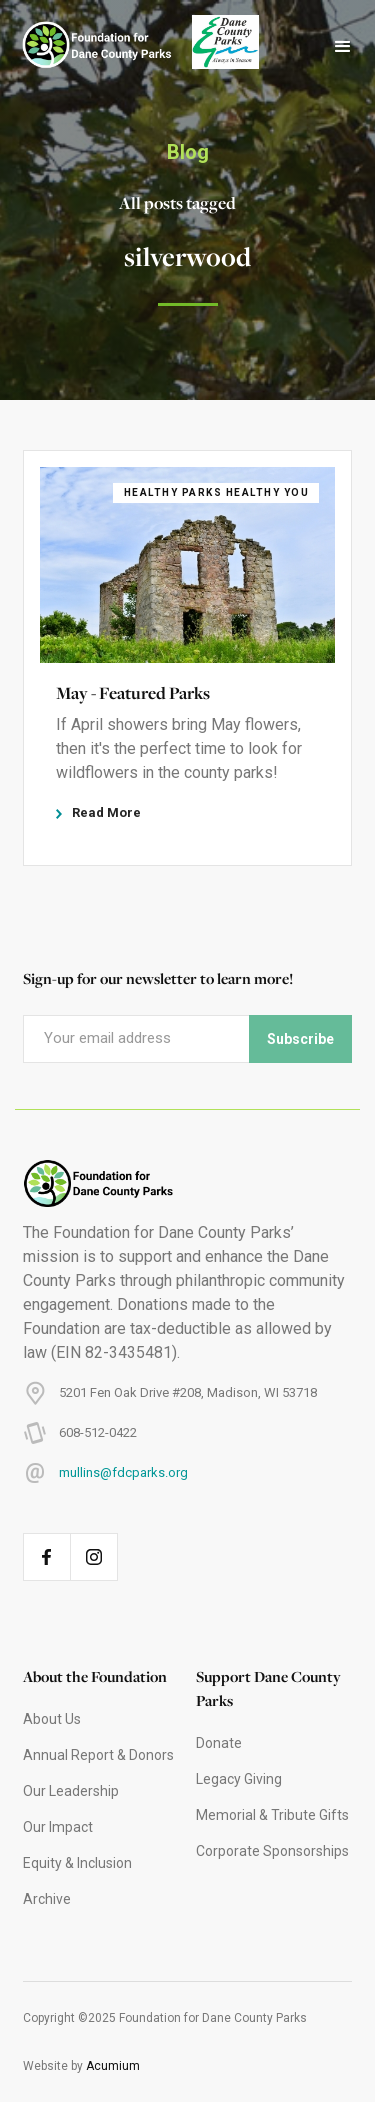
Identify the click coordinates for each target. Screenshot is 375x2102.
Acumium (113, 2066)
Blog (188, 152)
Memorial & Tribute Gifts (272, 1815)
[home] (87, 47)
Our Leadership (71, 1791)
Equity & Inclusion (77, 1863)
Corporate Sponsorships (272, 1851)
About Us (52, 1719)
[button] (343, 47)
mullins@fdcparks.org (123, 1472)
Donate (219, 1743)
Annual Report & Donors (98, 1755)
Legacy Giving (239, 1779)
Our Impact (58, 1827)
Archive (47, 1899)
